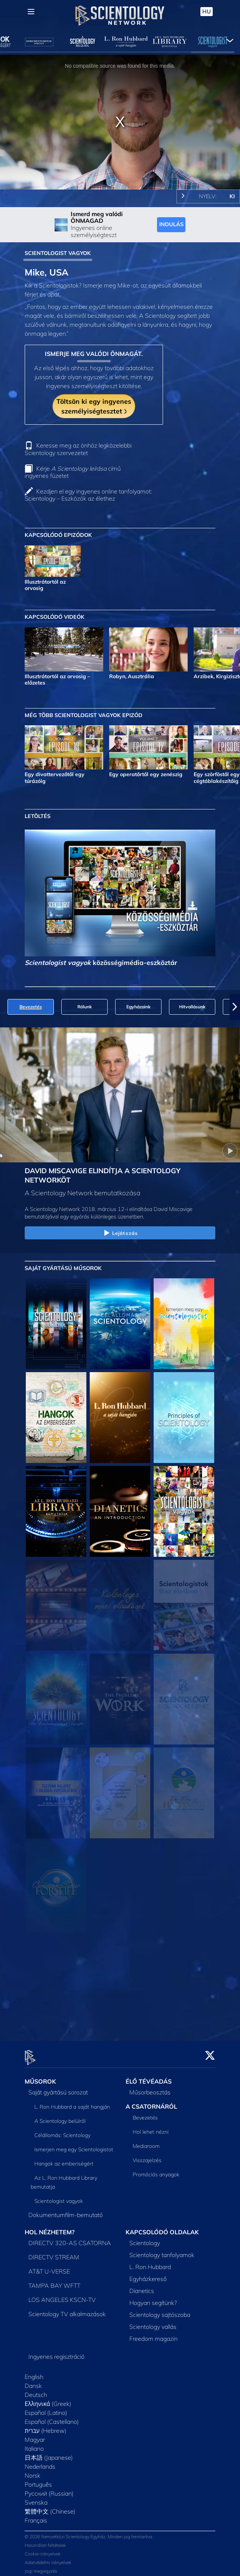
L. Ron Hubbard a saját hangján (72, 2102)
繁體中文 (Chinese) (50, 2507)
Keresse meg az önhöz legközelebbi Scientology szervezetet (78, 449)
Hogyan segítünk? (153, 2298)
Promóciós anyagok (156, 2170)
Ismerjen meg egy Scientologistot (73, 2145)
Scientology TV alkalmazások (67, 2309)
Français (36, 2516)
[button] (235, 1007)
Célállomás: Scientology (62, 2130)
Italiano (34, 2444)
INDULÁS (171, 224)
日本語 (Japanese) (49, 2453)
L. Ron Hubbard (150, 2262)
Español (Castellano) (52, 2417)
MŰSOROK (40, 2077)
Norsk (32, 2471)
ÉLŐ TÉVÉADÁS (149, 2077)
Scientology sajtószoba (159, 2310)
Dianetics (141, 2286)
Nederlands (40, 2462)
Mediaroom (146, 2141)
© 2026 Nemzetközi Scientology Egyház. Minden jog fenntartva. (89, 2532)
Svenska (36, 2498)
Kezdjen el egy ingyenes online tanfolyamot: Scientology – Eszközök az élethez (88, 495)
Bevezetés (145, 2113)
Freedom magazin (153, 2334)
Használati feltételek (45, 2540)
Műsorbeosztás (149, 2087)
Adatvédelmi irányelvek (48, 2558)
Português (38, 2480)
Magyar (35, 2435)
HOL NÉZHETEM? (49, 2227)
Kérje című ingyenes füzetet (73, 472)
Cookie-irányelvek (43, 2549)
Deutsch (36, 2390)
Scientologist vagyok (58, 2196)
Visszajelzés (147, 2155)
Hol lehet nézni (151, 2127)
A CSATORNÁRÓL (151, 2102)
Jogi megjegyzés (41, 2566)
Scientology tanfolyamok (161, 2250)
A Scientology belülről (60, 2116)
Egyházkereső (148, 2274)
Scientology (144, 2238)
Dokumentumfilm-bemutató (65, 2210)
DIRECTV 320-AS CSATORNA (69, 2238)
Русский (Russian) (49, 2489)
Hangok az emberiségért (63, 2159)
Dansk (33, 2381)
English (34, 2372)
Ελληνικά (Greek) (48, 2399)
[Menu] (31, 11)
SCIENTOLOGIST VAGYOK (58, 253)
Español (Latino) (46, 2408)
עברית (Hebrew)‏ (46, 2426)
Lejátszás (120, 1233)
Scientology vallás (152, 2322)
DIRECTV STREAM (53, 2252)
